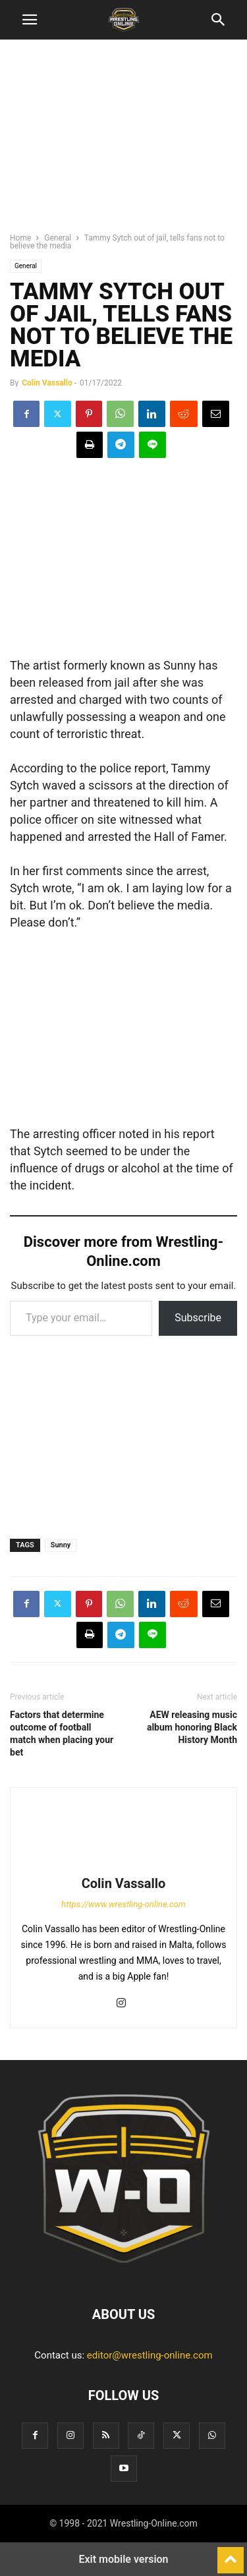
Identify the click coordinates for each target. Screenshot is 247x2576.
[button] (29, 20)
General (57, 238)
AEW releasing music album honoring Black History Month (192, 1727)
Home (20, 238)
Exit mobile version (123, 2559)
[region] (124, 141)
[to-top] (230, 2554)
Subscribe (198, 1317)
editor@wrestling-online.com (150, 2355)
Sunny (61, 1545)
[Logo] (124, 2274)
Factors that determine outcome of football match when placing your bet (61, 1733)
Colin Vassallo (47, 382)
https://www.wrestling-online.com (123, 1904)
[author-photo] (124, 1865)
